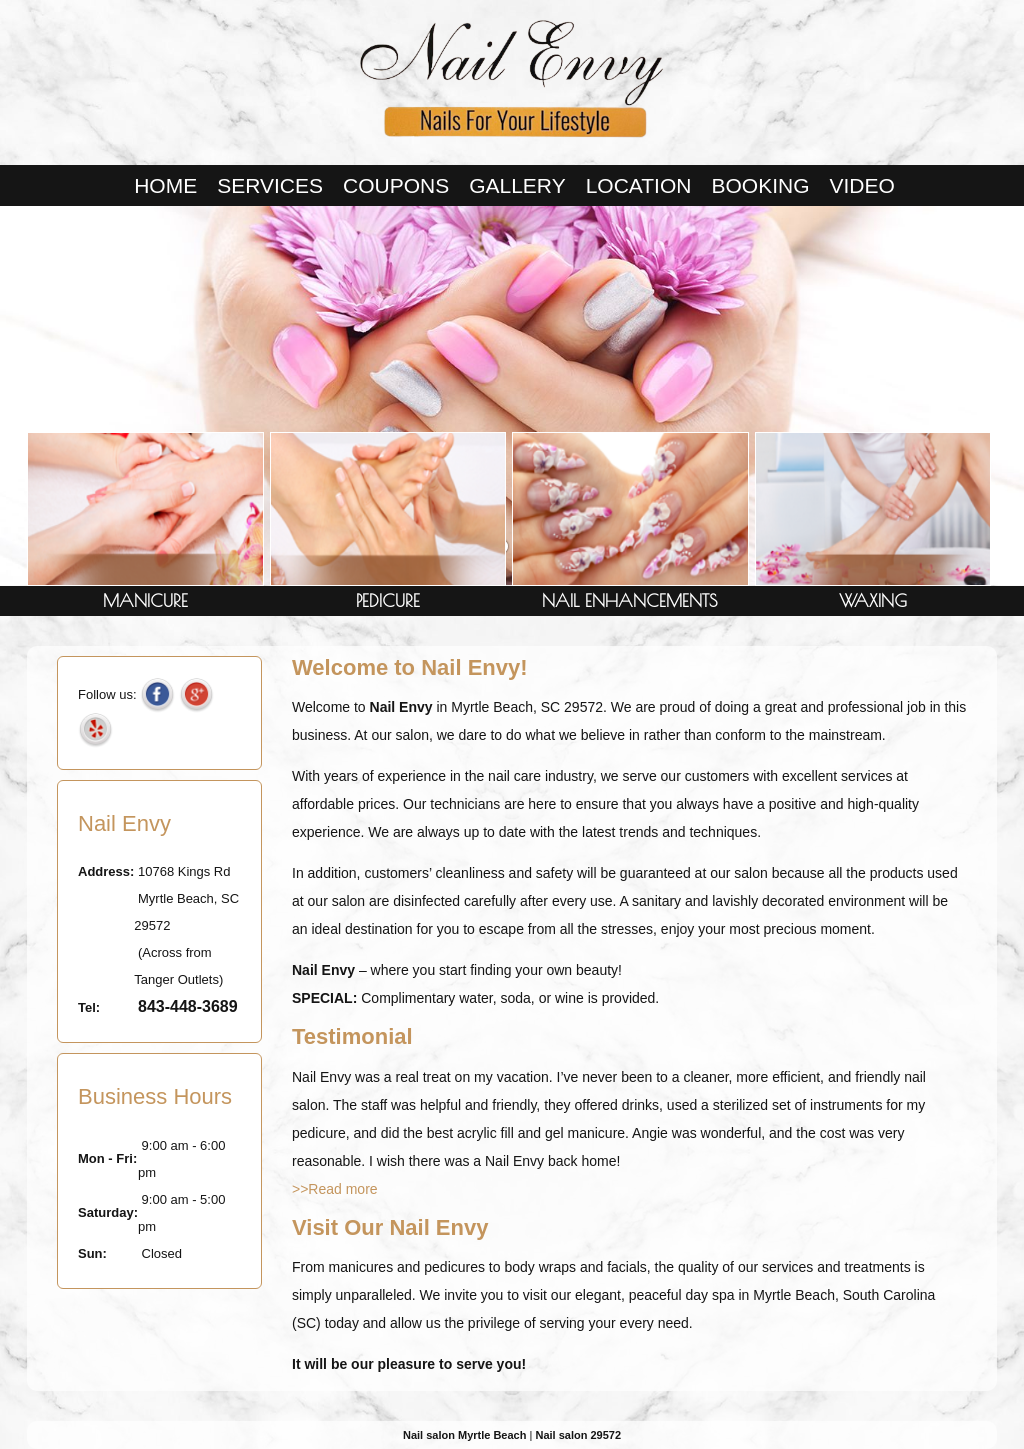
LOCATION (639, 185)
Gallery (517, 185)
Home (165, 185)
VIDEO (861, 185)
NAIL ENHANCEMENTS (630, 600)
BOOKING (760, 185)
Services (270, 185)
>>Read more (335, 1189)
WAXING (873, 600)
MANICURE (145, 600)
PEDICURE (388, 600)
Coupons (396, 185)
